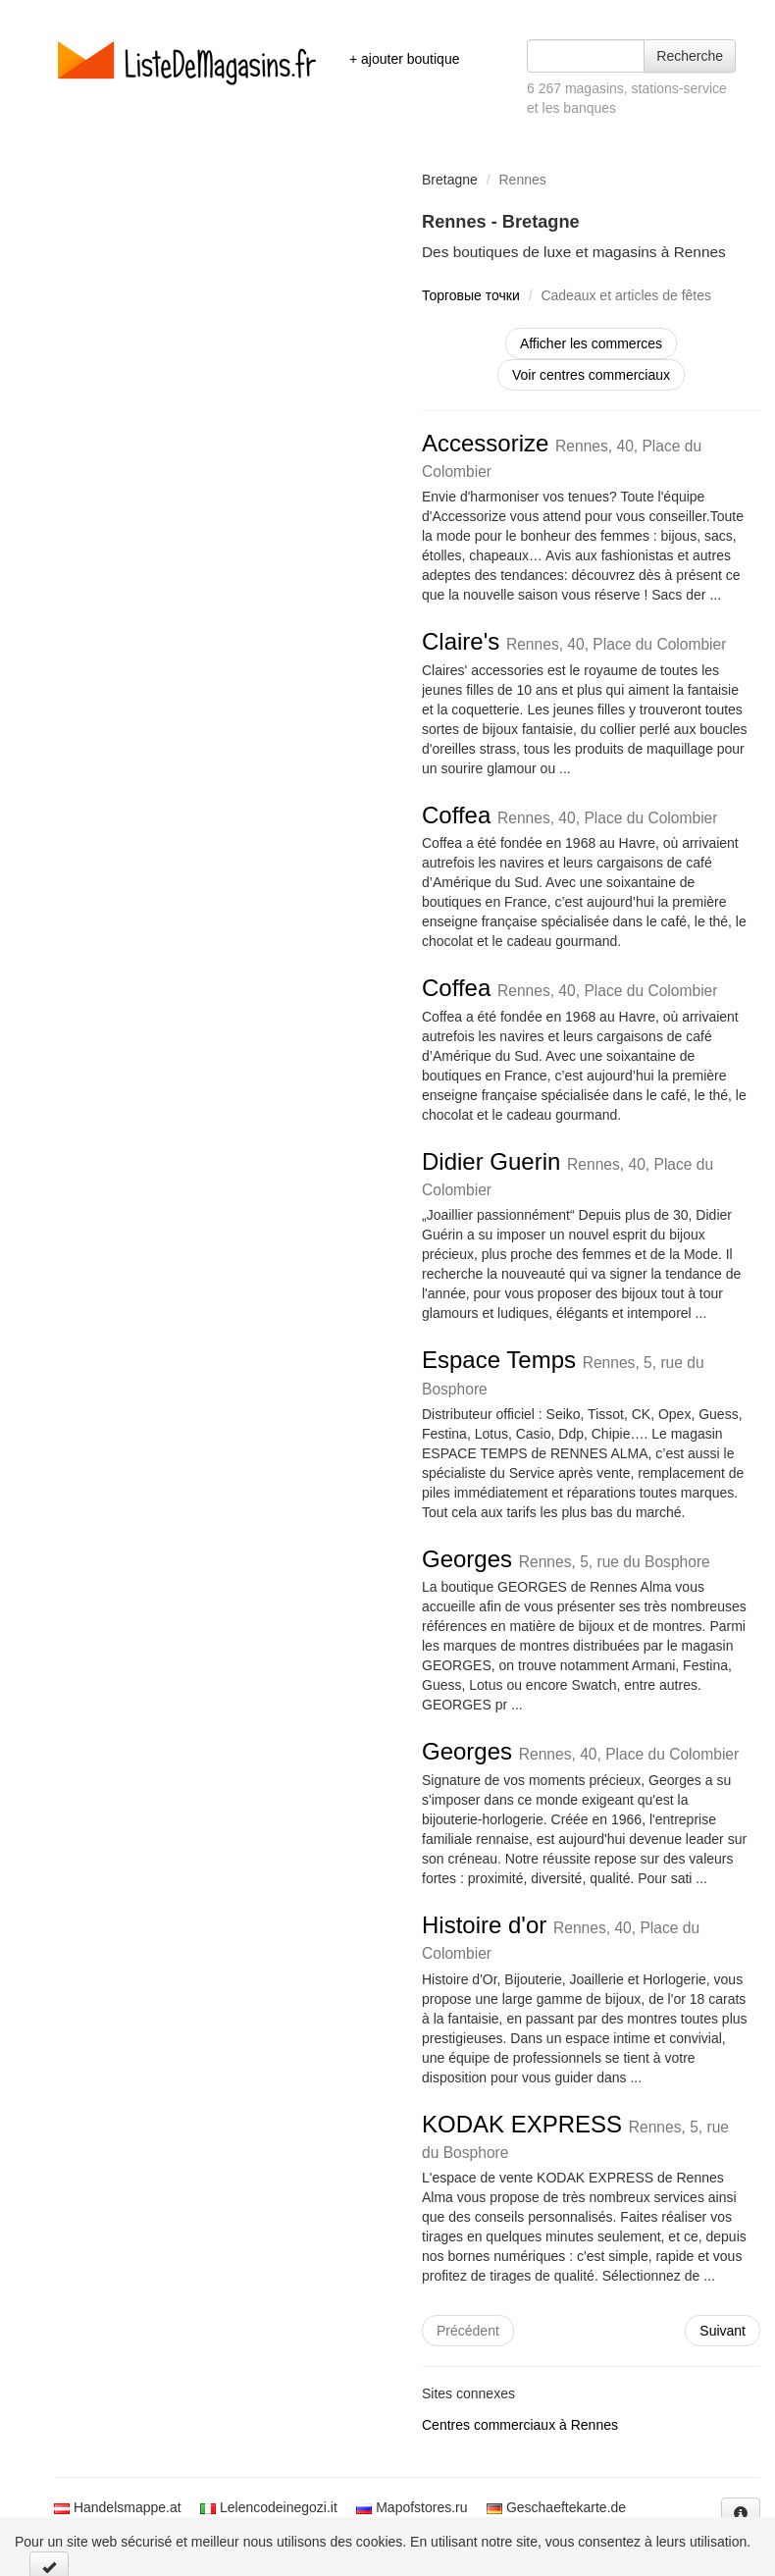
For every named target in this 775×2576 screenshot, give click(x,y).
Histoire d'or (560, 1937)
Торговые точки (471, 295)
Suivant (722, 2331)
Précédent (468, 2331)
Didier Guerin (567, 1173)
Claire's (574, 641)
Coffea (569, 815)
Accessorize (561, 455)
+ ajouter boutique (404, 59)
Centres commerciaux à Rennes (520, 2425)
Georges (566, 1559)
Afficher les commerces (591, 343)
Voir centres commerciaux (591, 375)
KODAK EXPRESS (575, 2136)
